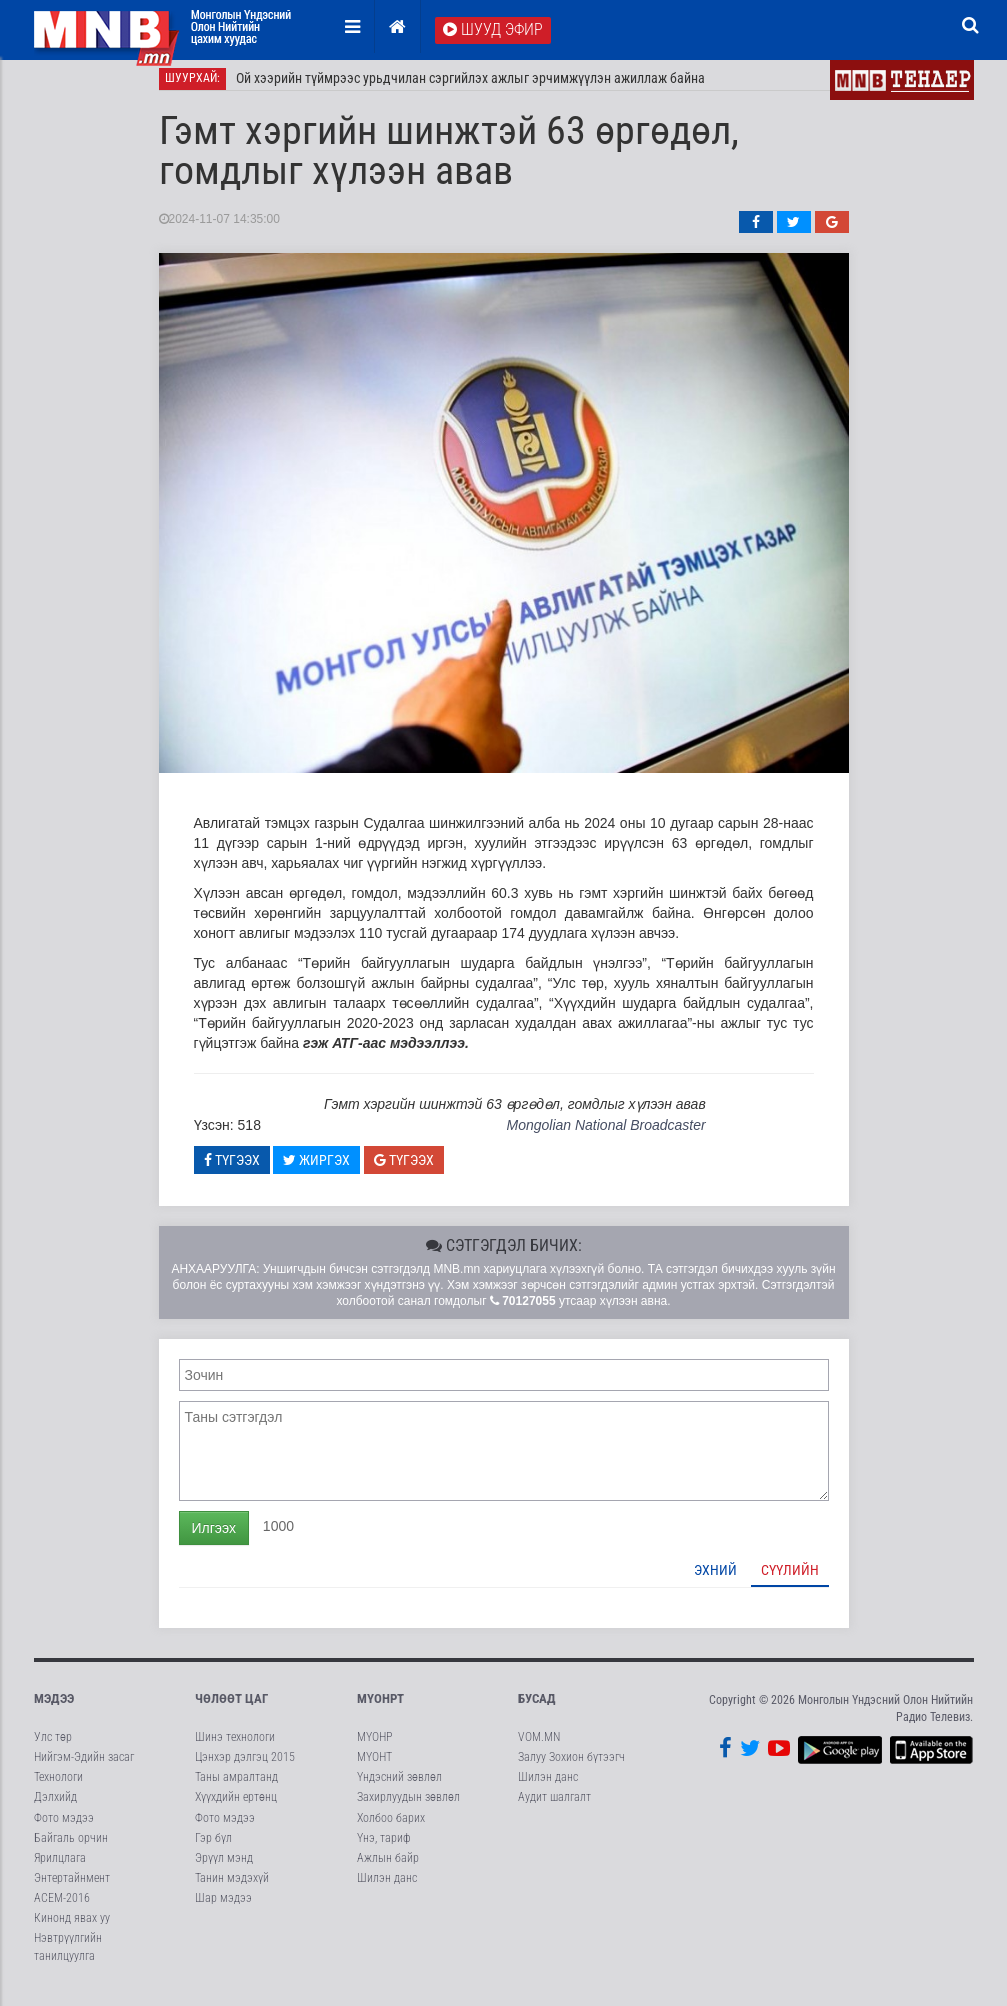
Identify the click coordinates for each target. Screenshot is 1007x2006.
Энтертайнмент (72, 1890)
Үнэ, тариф (384, 1849)
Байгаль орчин (71, 1849)
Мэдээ (54, 1709)
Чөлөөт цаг (231, 1709)
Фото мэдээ (64, 1829)
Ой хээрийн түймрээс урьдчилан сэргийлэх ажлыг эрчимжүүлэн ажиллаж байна (470, 90)
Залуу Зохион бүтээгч (571, 1769)
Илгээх (214, 1539)
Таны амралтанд (236, 1789)
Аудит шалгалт (554, 1809)
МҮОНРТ (380, 1709)
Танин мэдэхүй (232, 1890)
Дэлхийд (55, 1809)
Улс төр (53, 1749)
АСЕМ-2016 (62, 1910)
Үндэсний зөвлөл (399, 1789)
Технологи (58, 1789)
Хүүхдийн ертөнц (236, 1809)
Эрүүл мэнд (224, 1869)
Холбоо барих (391, 1829)
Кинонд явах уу (72, 1930)
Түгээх (232, 1171)
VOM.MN (539, 1749)
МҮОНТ (374, 1769)
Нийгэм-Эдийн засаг (84, 1769)
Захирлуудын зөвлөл (408, 1809)
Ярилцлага (60, 1869)
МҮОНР (374, 1749)
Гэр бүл (213, 1849)
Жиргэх (316, 1171)
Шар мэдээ (223, 1910)
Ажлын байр (388, 1869)
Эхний (715, 1581)
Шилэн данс (387, 1890)
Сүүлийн (790, 1581)
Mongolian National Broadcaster (605, 1137)
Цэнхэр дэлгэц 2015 (245, 1769)
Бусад (537, 1709)
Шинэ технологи (235, 1749)
